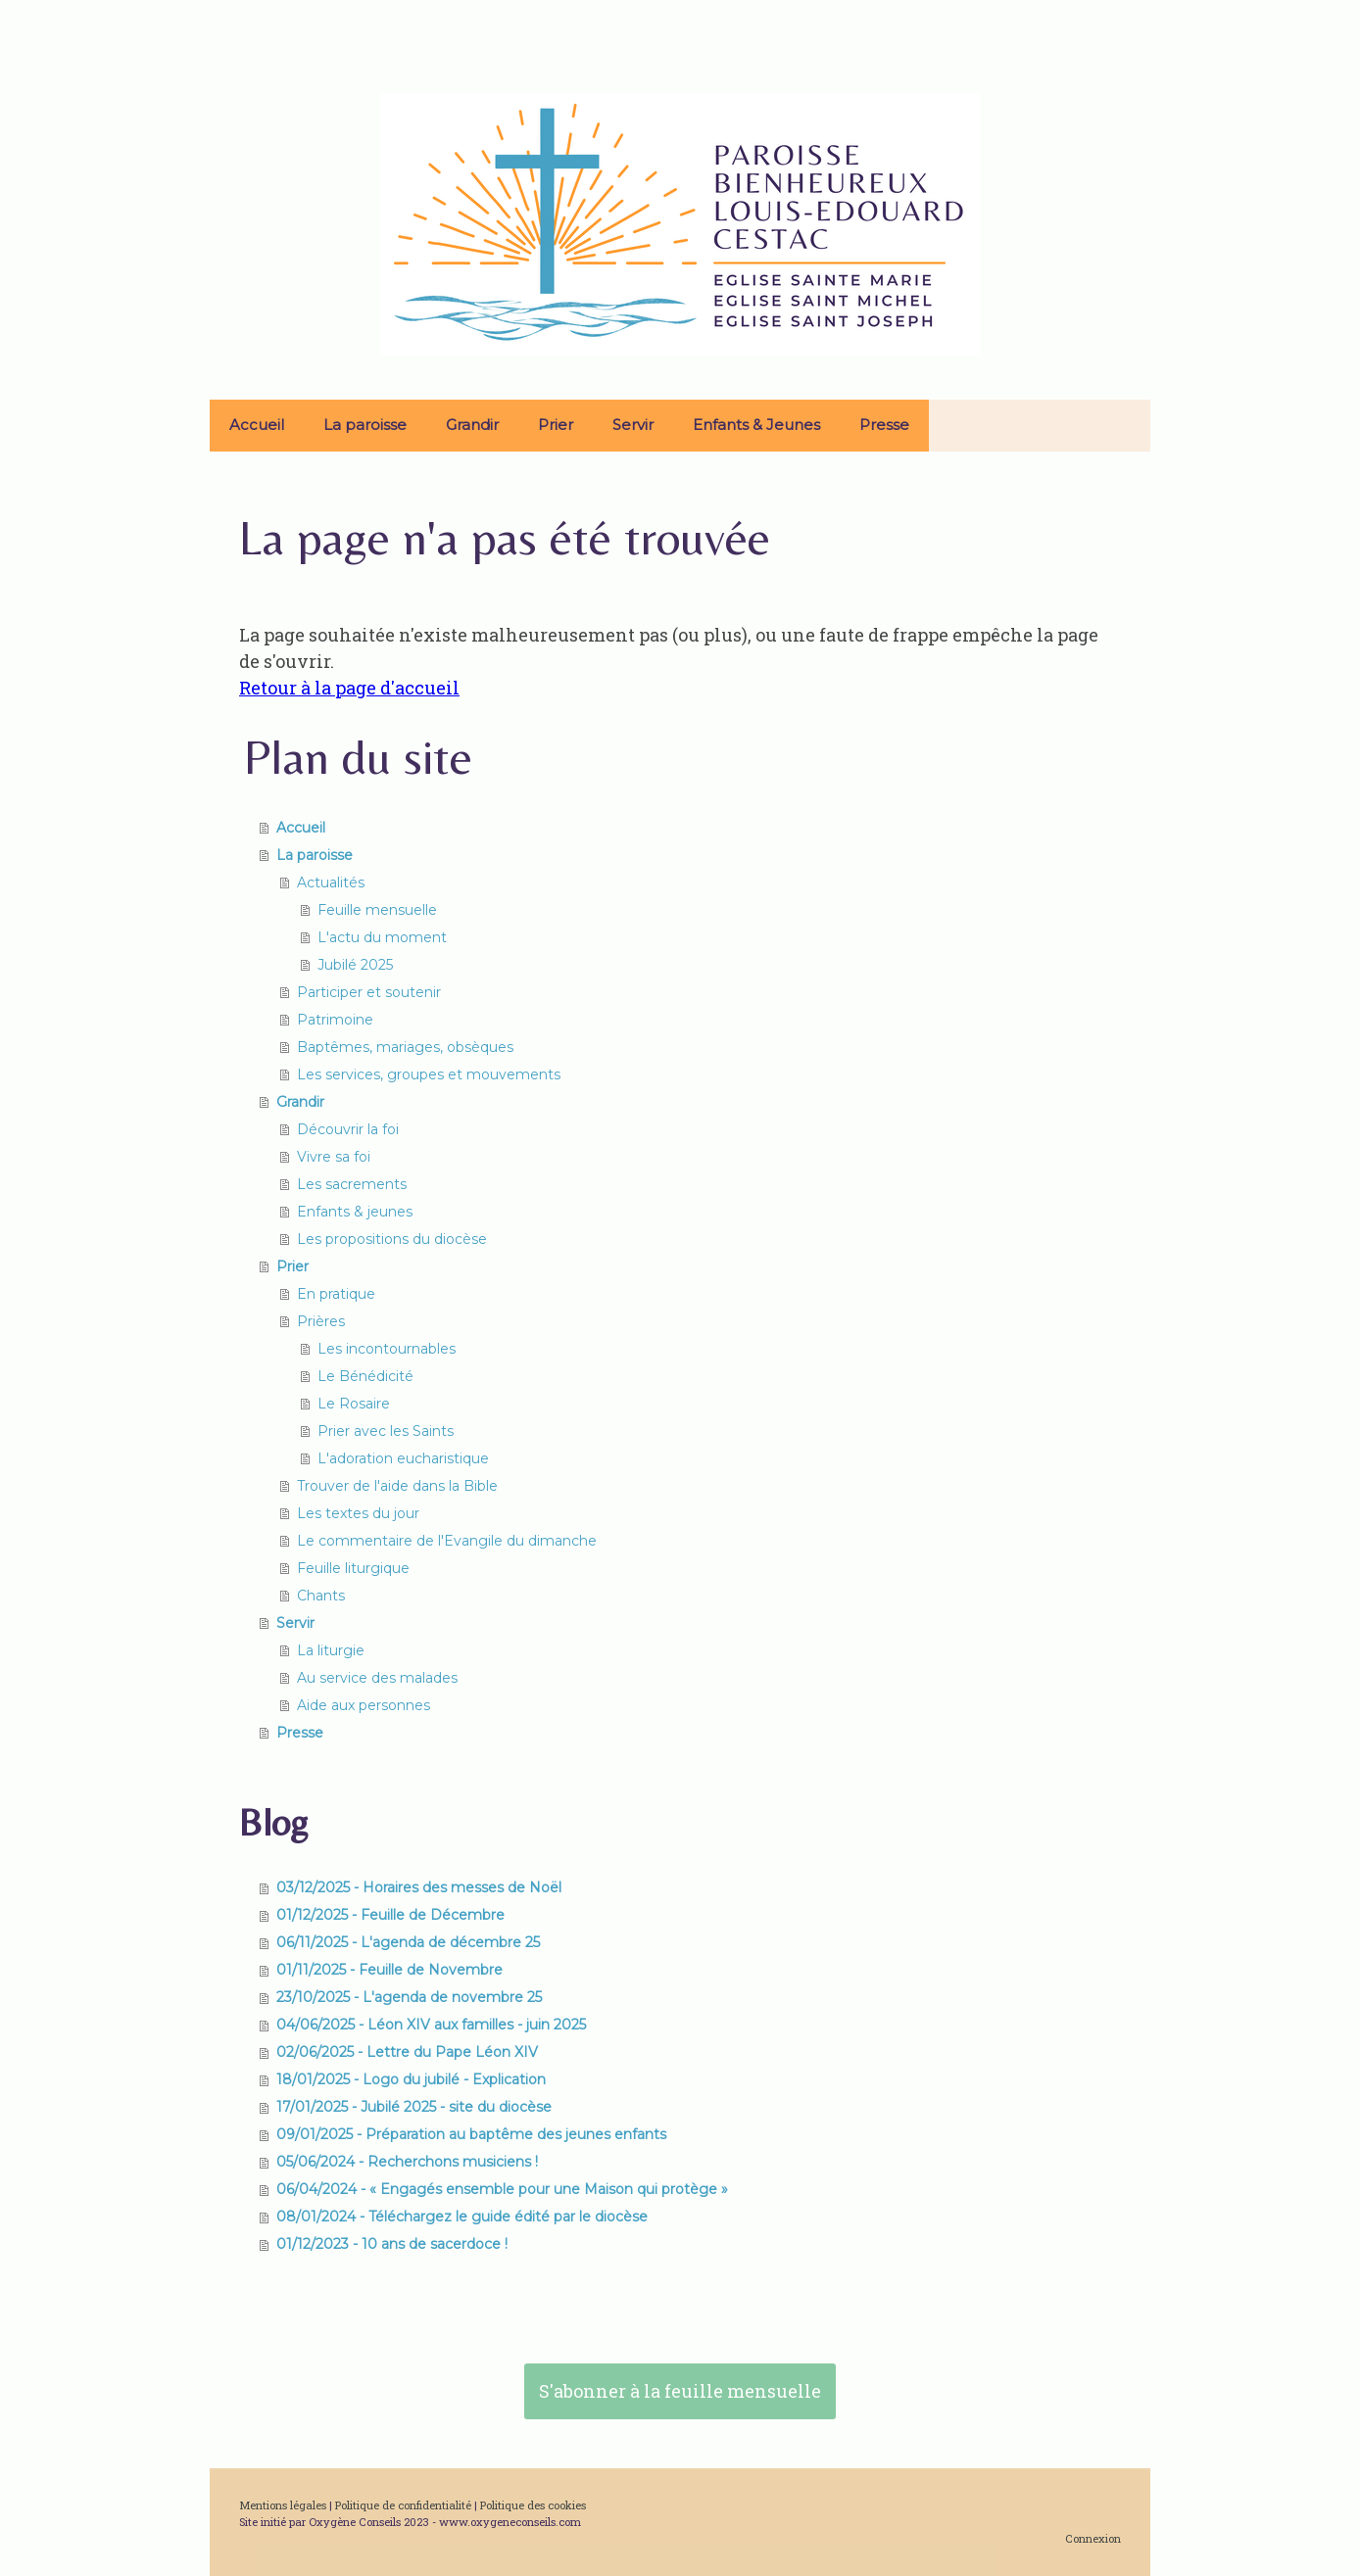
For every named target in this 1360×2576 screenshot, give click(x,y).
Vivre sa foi (333, 1157)
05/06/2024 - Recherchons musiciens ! (407, 2162)
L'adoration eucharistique (403, 1458)
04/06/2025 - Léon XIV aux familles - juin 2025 (431, 2024)
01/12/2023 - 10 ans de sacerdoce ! (392, 2244)
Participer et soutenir (369, 992)
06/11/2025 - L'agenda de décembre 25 (408, 1942)
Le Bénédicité (365, 1376)
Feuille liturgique (353, 1568)
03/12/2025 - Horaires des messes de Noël (418, 1887)
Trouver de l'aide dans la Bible (397, 1486)
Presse (884, 424)
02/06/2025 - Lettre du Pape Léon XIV (407, 2052)
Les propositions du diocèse (392, 1239)
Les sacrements (352, 1184)
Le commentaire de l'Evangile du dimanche (447, 1541)
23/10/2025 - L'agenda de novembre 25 (409, 1997)
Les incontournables (386, 1349)
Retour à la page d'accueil (349, 687)
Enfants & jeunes (355, 1211)
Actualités (330, 882)
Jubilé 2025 (355, 965)
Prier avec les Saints (385, 1431)
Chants (321, 1595)
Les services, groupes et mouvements (428, 1074)
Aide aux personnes (363, 1705)
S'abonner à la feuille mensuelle (680, 2391)
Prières (321, 1321)
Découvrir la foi (348, 1129)
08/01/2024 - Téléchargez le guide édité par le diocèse (462, 2216)
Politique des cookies (533, 2505)
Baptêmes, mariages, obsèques (405, 1047)
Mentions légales (282, 2505)
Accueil (256, 424)
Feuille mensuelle (377, 910)
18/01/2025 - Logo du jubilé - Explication (411, 2079)
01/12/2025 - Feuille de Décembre (390, 1915)
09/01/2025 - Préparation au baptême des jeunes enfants (471, 2134)
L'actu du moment (382, 937)
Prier (555, 424)
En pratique (336, 1294)
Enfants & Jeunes (756, 424)
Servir (633, 424)
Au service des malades (377, 1678)
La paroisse (365, 424)
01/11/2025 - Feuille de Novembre (389, 1970)
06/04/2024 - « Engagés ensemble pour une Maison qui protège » (502, 2189)
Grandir (472, 424)
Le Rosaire (353, 1403)
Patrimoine (335, 1019)
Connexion (1093, 2538)
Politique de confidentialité (403, 2505)
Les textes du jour (358, 1513)
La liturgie (330, 1650)
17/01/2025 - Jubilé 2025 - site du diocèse (414, 2107)
